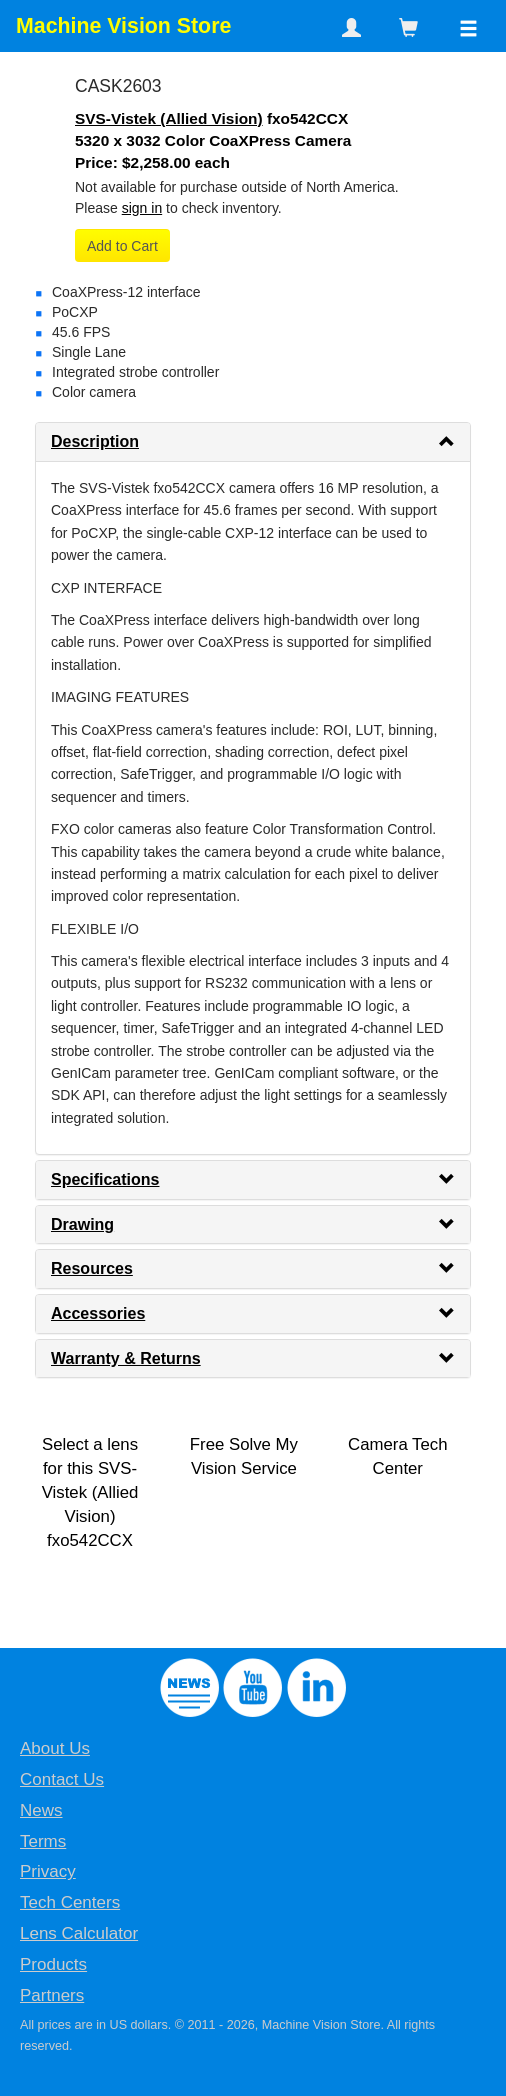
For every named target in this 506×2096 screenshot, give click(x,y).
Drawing (82, 1224)
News (41, 1810)
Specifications (105, 1179)
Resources (92, 1268)
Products (53, 1964)
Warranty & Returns (126, 1358)
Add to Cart (122, 246)
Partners (52, 1995)
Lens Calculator (79, 1933)
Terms (43, 1841)
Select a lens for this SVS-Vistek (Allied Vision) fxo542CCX (90, 1492)
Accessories (98, 1313)
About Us (55, 1748)
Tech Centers (70, 1902)
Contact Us (62, 1779)
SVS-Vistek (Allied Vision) (169, 118)
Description (95, 441)
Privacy (48, 1871)
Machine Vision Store (123, 26)
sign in (142, 208)
